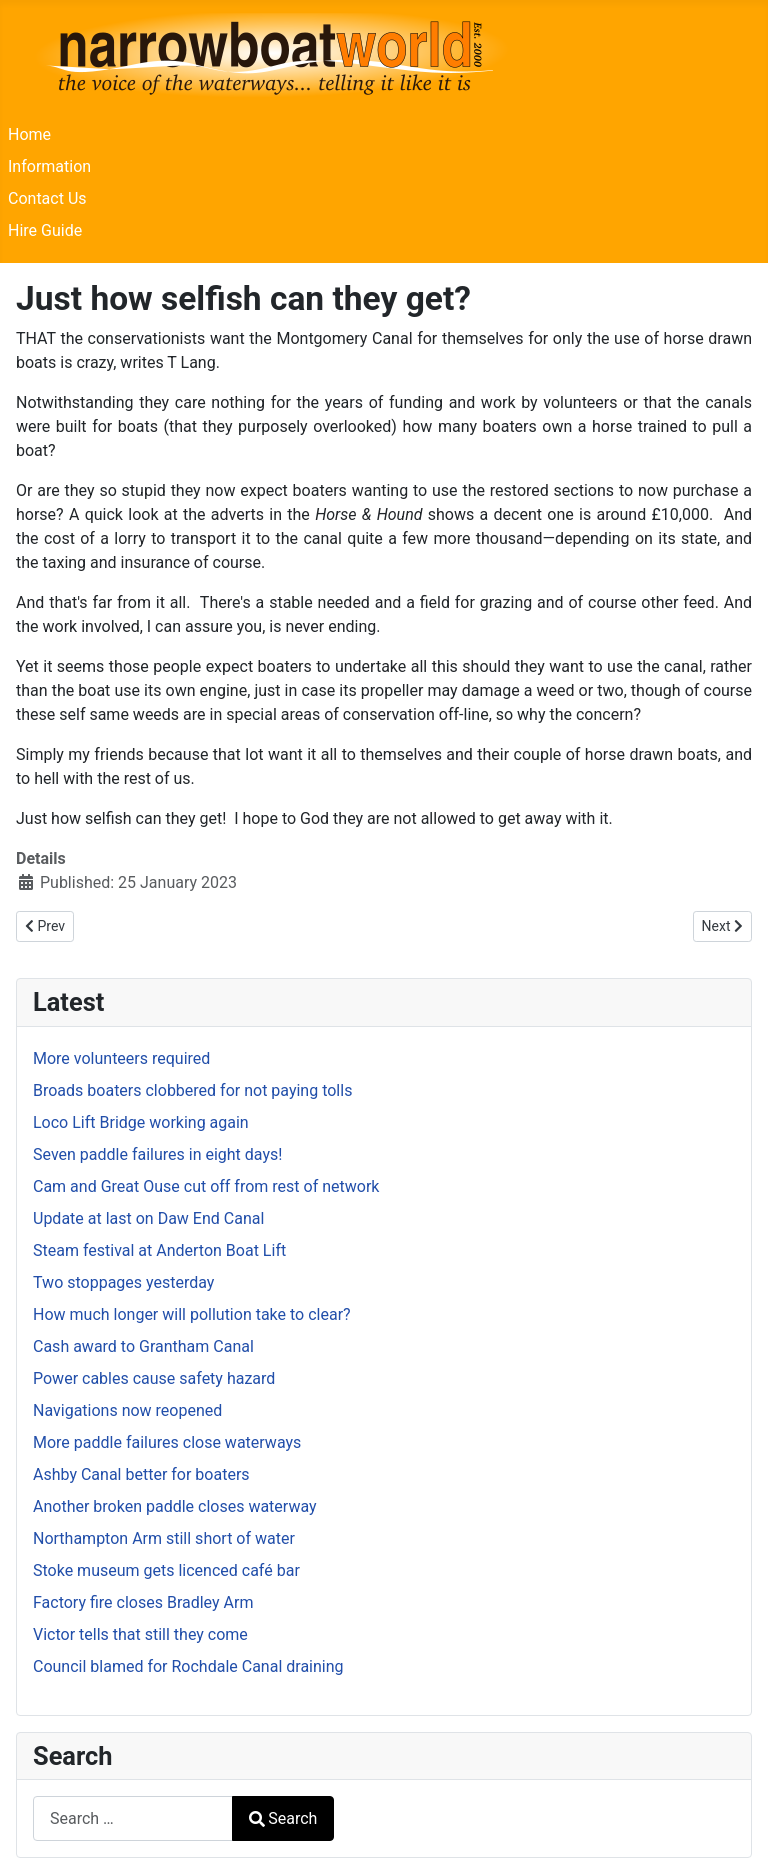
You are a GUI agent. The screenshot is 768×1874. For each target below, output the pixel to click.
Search (283, 1818)
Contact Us (47, 198)
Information (49, 166)
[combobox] (133, 1818)
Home (29, 134)
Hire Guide (45, 230)
